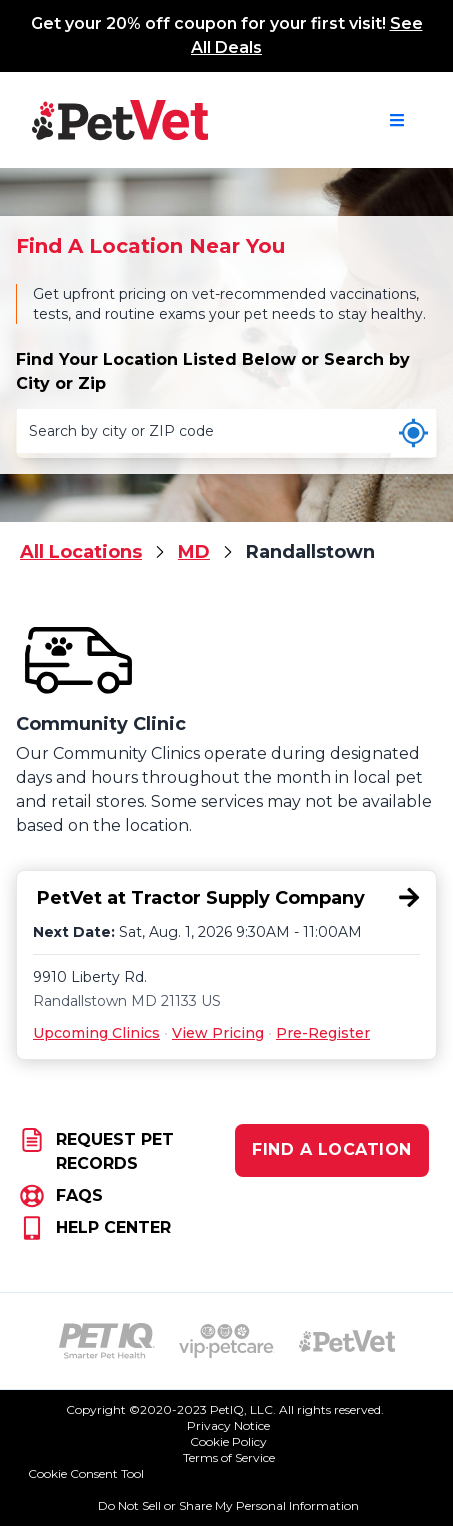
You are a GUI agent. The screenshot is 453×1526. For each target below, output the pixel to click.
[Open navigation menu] (397, 120)
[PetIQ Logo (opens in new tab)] (107, 1341)
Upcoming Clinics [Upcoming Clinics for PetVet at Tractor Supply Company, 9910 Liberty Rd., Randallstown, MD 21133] (96, 1033)
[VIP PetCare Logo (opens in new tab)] (227, 1341)
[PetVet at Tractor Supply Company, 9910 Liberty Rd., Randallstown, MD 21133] (226, 898)
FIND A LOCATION (332, 1149)
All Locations (81, 552)
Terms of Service (229, 1457)
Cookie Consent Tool (86, 1473)
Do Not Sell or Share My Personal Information (228, 1505)
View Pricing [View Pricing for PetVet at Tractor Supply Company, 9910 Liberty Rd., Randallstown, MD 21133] (218, 1033)
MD (194, 552)
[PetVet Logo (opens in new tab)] (347, 1341)
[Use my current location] (413, 433)
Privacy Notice (228, 1425)
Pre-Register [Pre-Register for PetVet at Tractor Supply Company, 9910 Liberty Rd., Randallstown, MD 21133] (323, 1033)
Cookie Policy (228, 1441)
